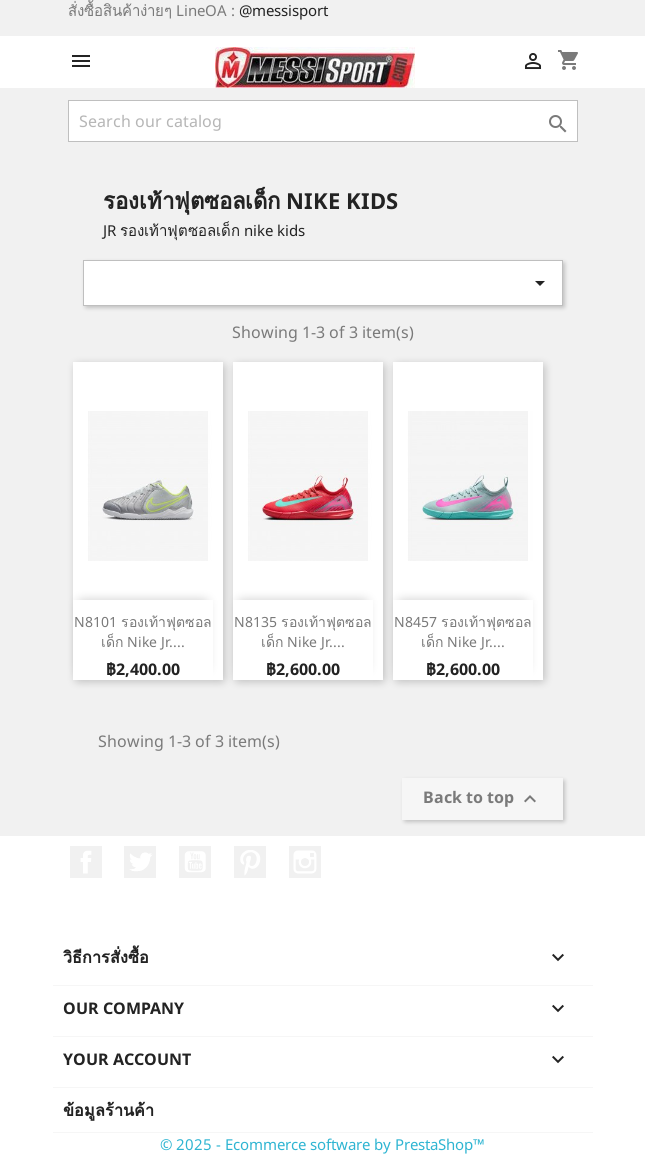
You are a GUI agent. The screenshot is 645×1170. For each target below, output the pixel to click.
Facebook (86, 862)
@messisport (283, 10)
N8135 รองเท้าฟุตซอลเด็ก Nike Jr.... (303, 631)
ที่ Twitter (140, 862)
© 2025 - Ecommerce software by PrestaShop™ (322, 1144)
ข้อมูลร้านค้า (108, 1110)
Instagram (305, 862)
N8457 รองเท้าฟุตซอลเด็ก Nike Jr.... (463, 631)
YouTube (195, 862)
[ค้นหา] (323, 121)
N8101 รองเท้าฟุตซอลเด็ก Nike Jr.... (143, 631)
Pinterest (250, 862)
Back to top (482, 799)
